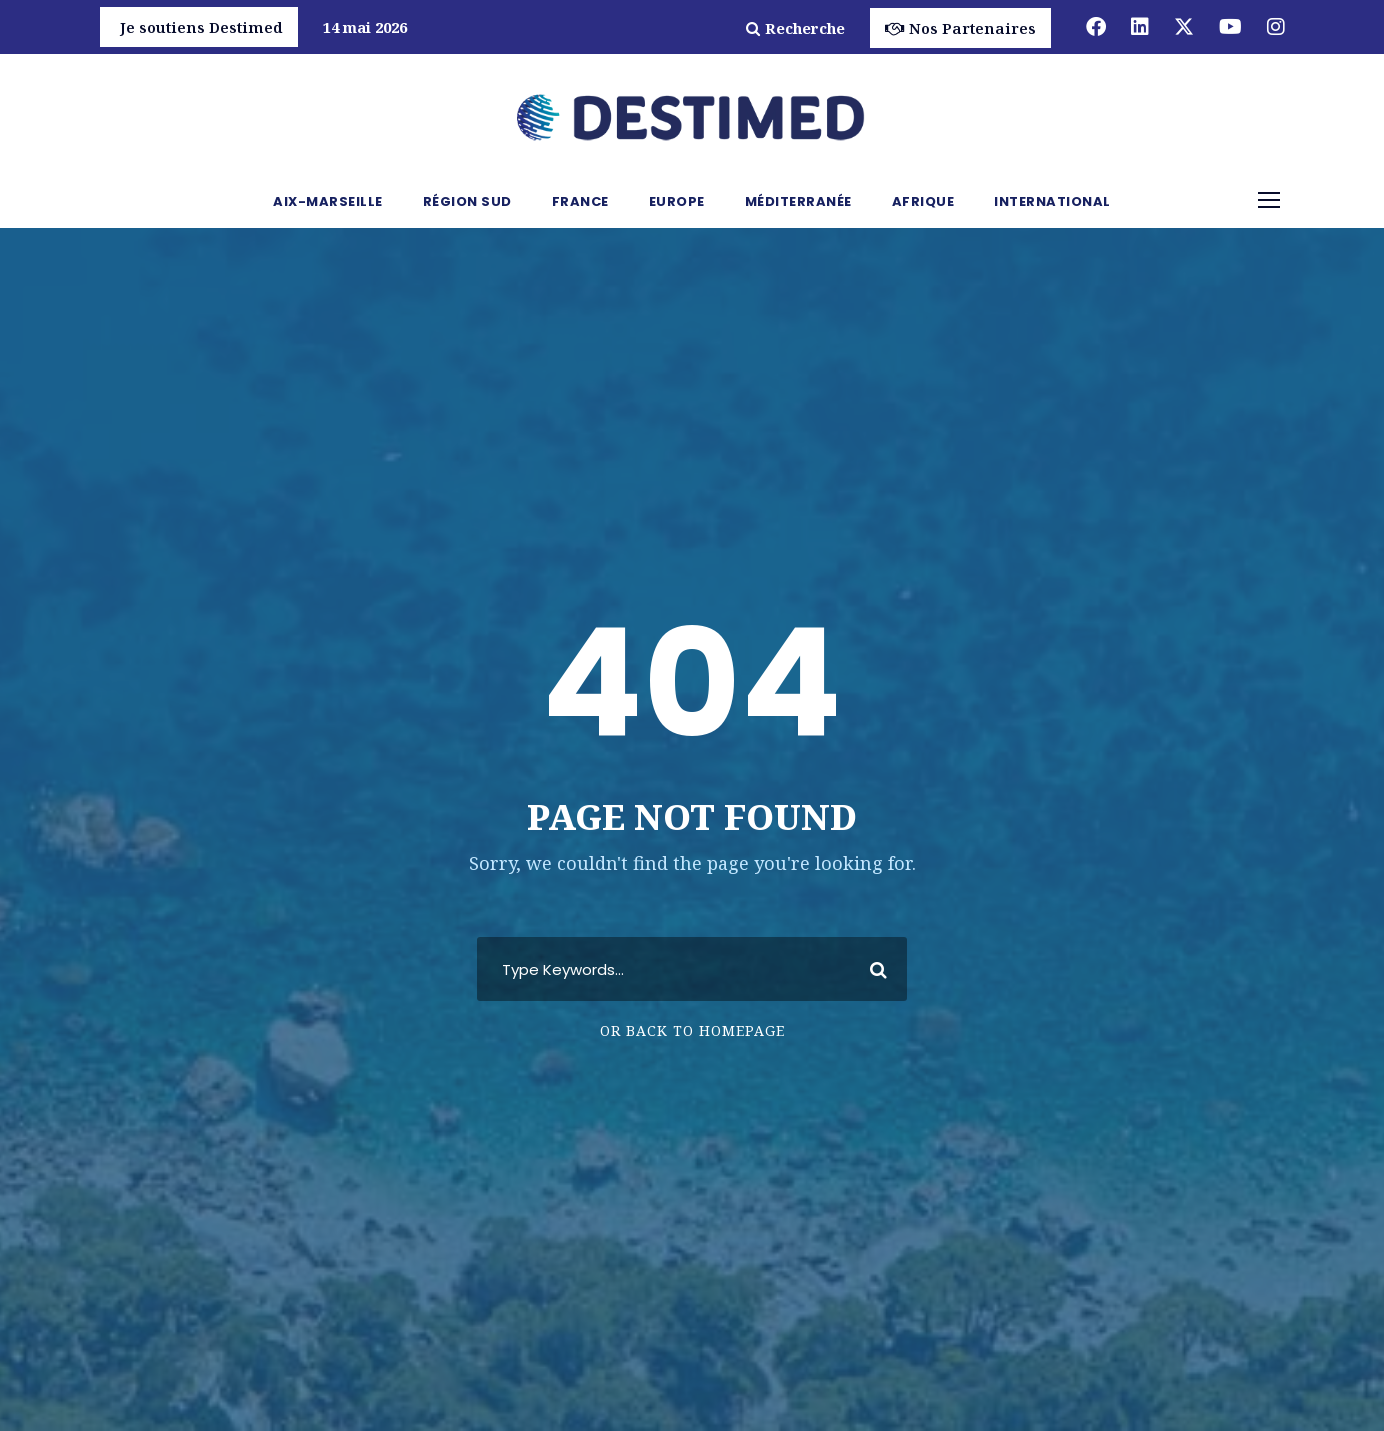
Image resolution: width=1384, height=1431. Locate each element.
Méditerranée (798, 201)
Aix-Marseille (328, 201)
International (1052, 201)
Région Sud (467, 201)
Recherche (795, 28)
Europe (677, 201)
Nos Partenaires (960, 28)
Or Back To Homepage (692, 1030)
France (580, 201)
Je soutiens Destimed (201, 27)
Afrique (923, 201)
